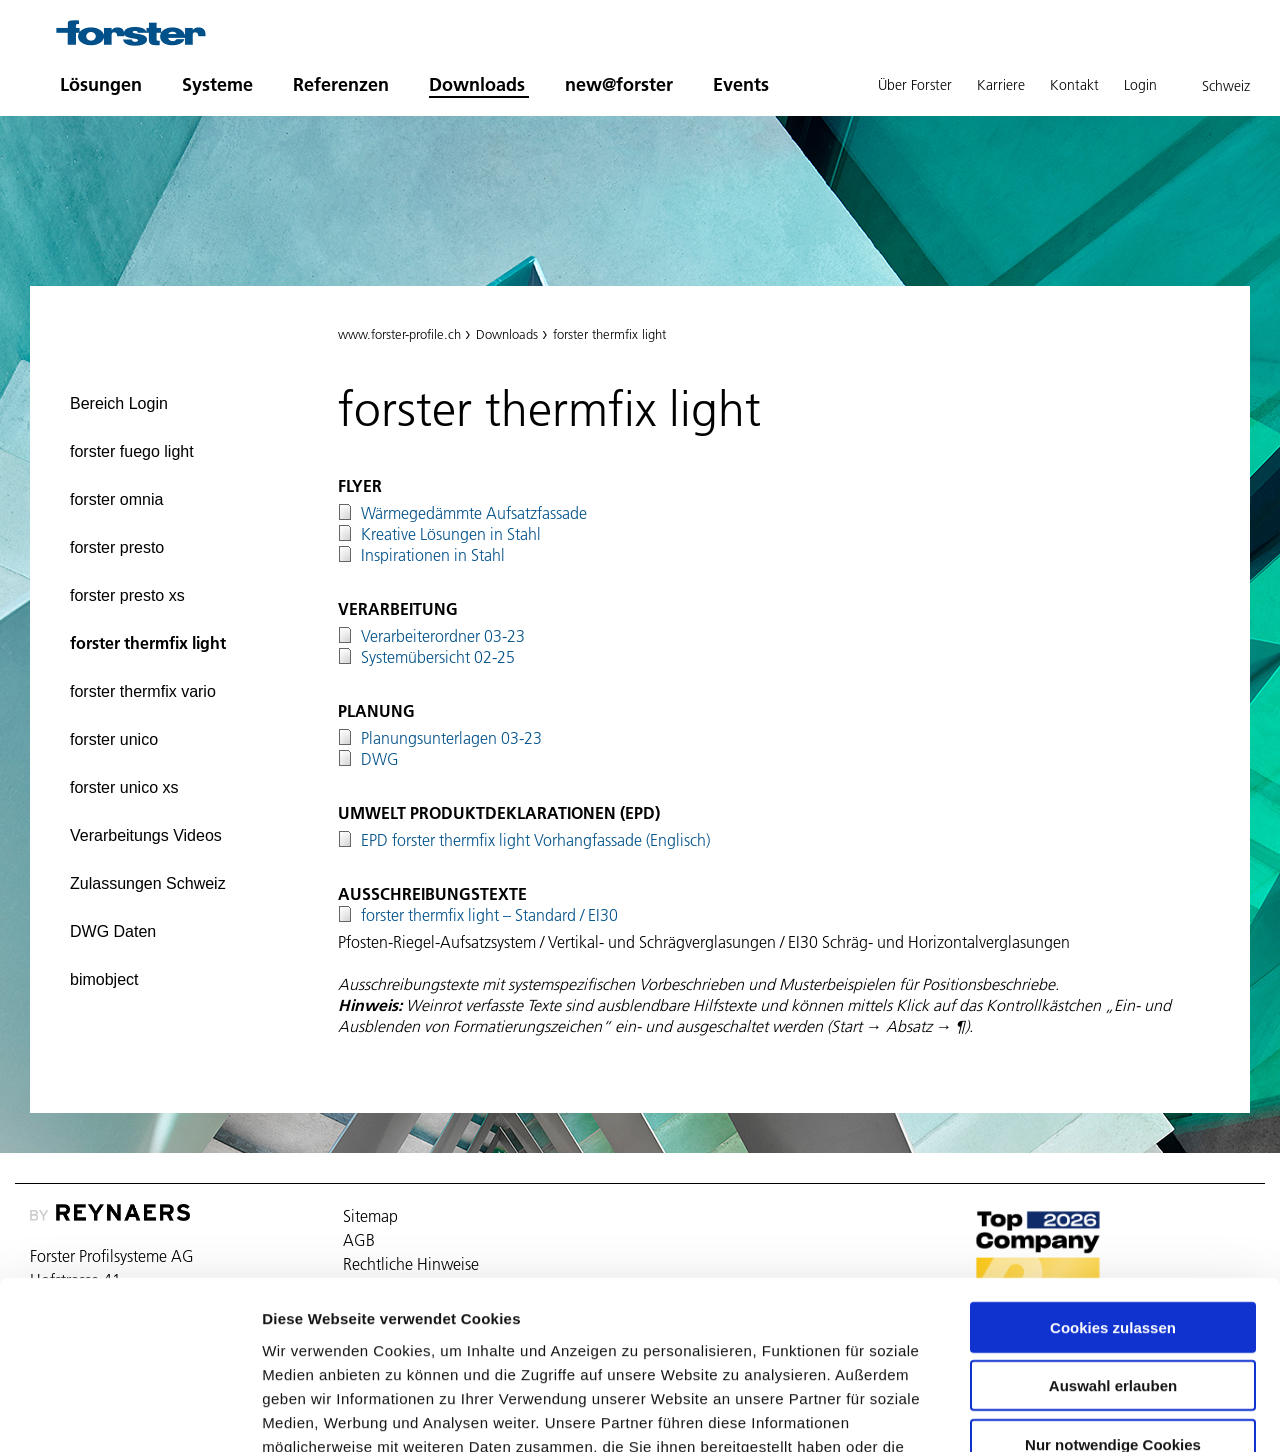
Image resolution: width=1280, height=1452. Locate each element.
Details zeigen (1063, 1412)
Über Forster (915, 85)
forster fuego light (132, 451)
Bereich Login (119, 403)
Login (1140, 85)
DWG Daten (113, 931)
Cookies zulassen (1113, 1188)
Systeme (217, 84)
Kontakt (1074, 85)
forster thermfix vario (143, 691)
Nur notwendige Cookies (1113, 1305)
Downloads (477, 84)
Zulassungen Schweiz (148, 883)
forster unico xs (124, 787)
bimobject (104, 979)
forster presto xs (127, 595)
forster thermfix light (148, 643)
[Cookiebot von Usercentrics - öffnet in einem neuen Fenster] (129, 1413)
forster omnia (116, 499)
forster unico (114, 739)
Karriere (1001, 85)
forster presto (117, 547)
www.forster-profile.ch (399, 334)
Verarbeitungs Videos (146, 835)
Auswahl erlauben (1113, 1247)
